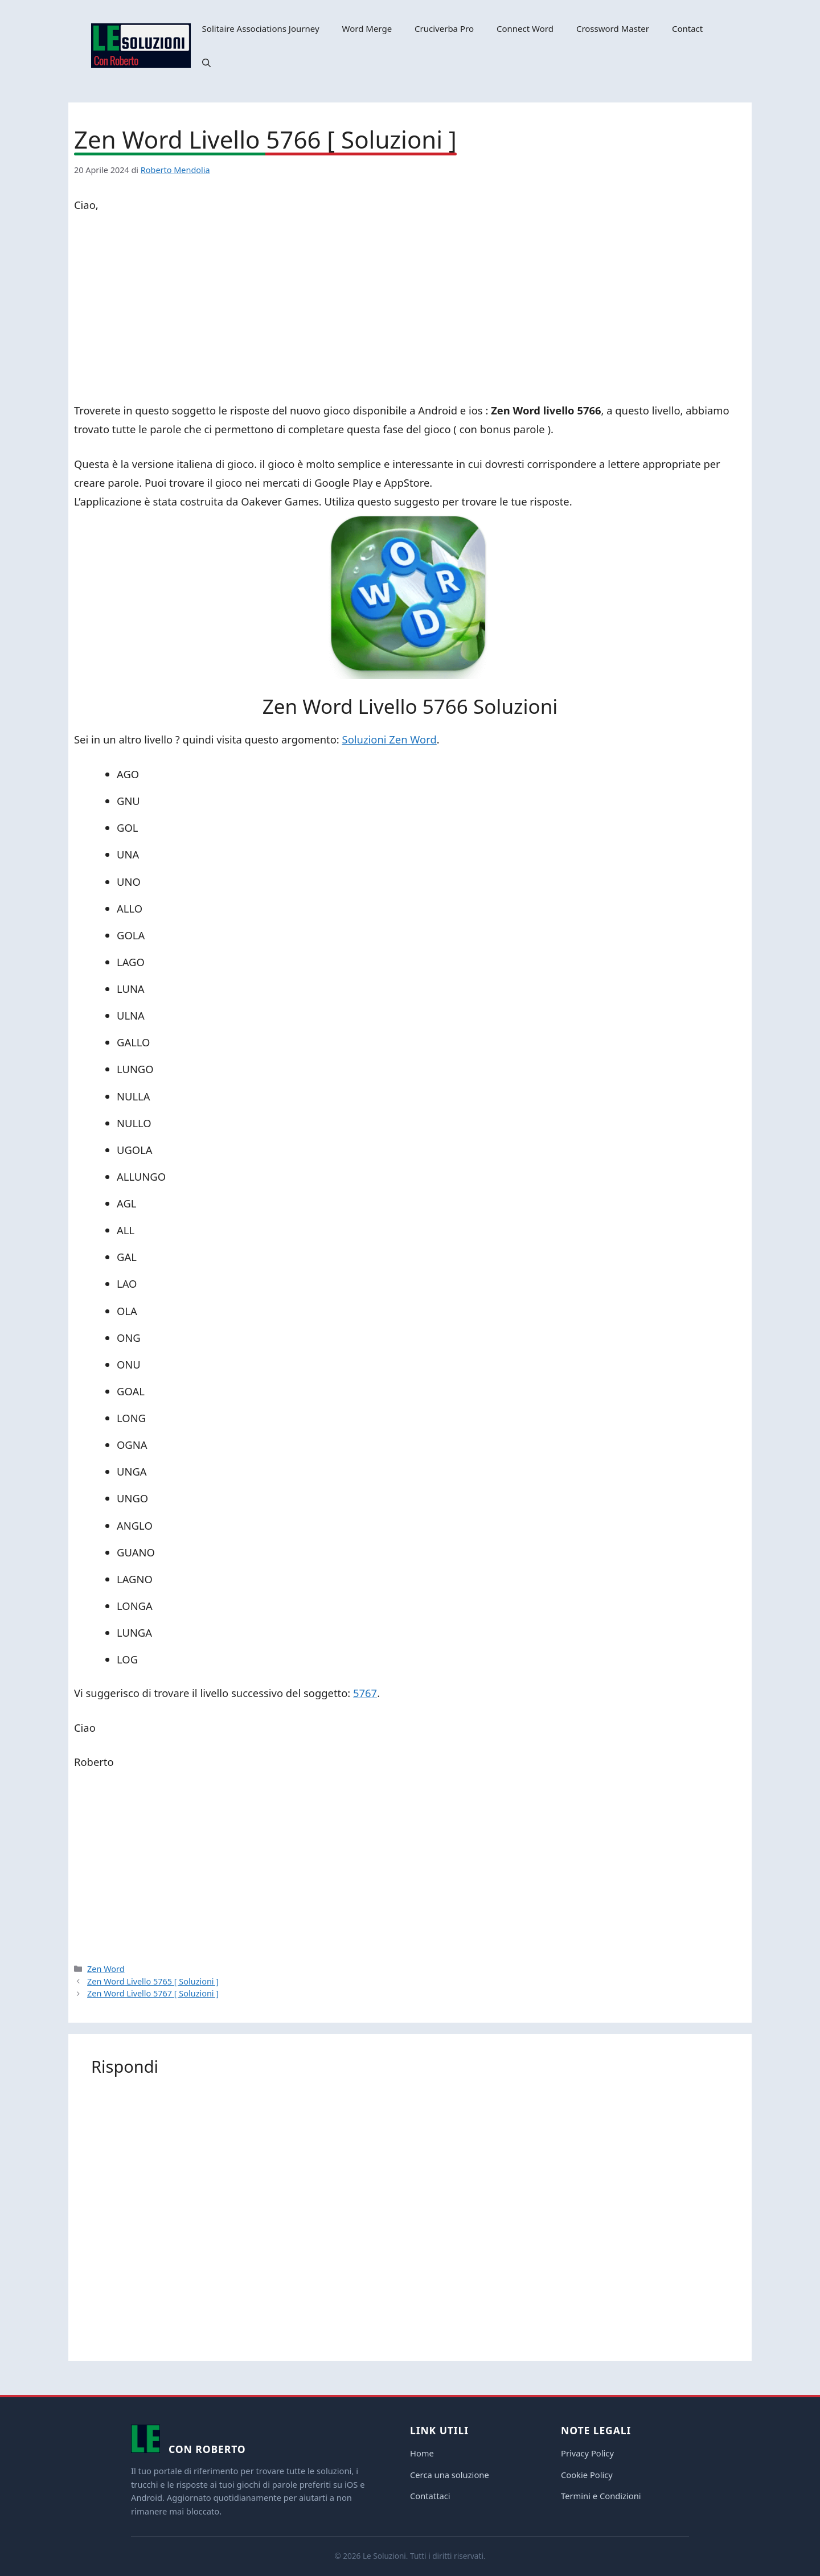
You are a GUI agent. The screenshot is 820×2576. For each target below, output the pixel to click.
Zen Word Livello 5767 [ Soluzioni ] (153, 1993)
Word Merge (367, 28)
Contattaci (430, 2495)
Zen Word (106, 1968)
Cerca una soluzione (449, 2474)
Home (422, 2453)
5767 (365, 1693)
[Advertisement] (410, 309)
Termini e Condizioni (601, 2495)
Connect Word (525, 28)
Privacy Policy (587, 2453)
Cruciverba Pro (444, 28)
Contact (687, 28)
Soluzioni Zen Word (389, 739)
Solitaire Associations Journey (260, 28)
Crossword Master (612, 28)
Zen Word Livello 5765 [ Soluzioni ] (153, 1981)
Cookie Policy (587, 2474)
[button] (206, 63)
